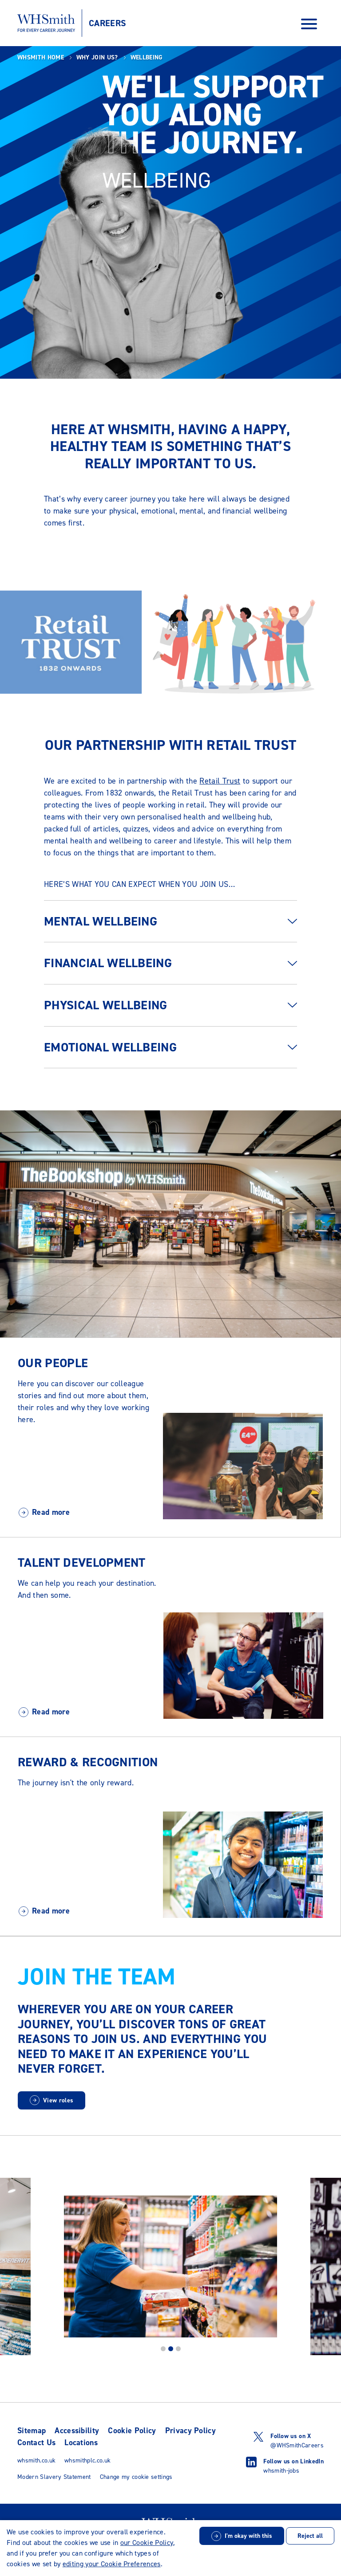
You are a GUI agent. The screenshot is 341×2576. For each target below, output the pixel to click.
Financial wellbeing (108, 963)
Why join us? (97, 57)
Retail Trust (219, 781)
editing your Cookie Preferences (112, 2563)
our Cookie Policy (146, 2542)
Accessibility (77, 2430)
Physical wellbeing (105, 1005)
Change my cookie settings (136, 2477)
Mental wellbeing (100, 921)
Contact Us (36, 2442)
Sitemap (31, 2430)
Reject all (310, 2536)
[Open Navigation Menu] (309, 23)
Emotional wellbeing (110, 1047)
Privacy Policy (190, 2430)
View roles (58, 2100)
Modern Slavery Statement (54, 2477)
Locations (81, 2442)
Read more (51, 1512)
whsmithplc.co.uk (87, 2460)
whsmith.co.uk (36, 2460)
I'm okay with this (248, 2536)
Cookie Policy (132, 2430)
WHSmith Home (40, 57)
